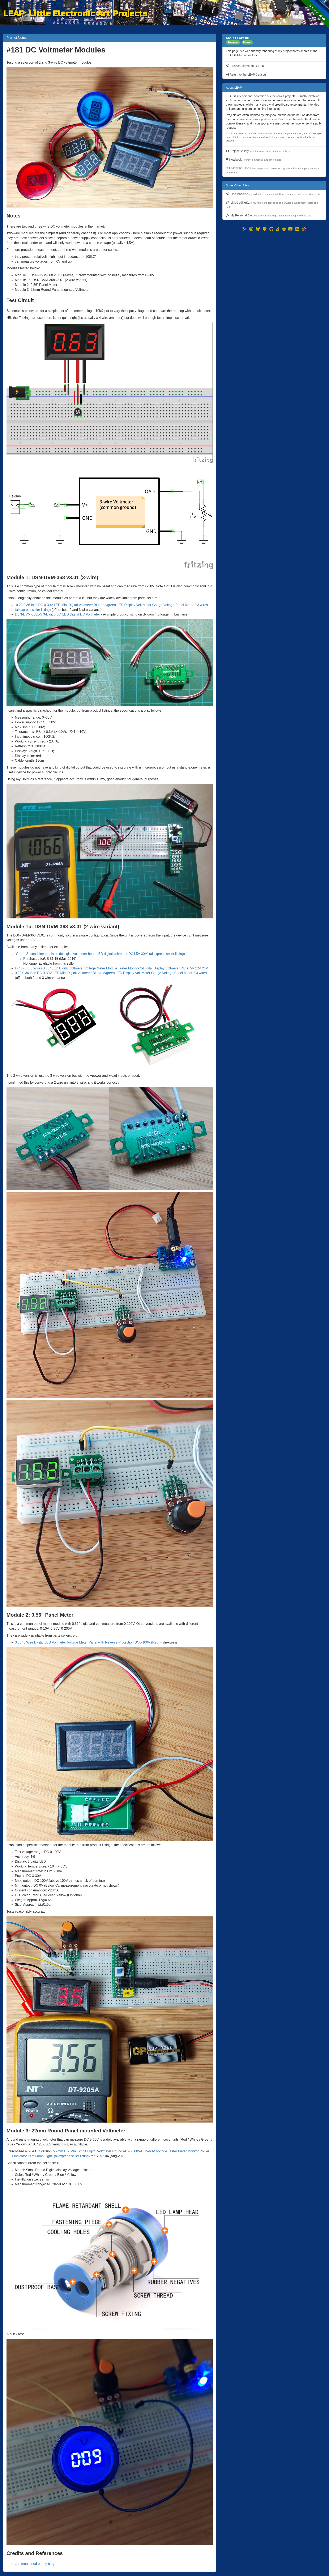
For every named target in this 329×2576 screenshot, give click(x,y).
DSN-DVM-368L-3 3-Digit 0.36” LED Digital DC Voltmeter (57, 614)
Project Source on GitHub (245, 66)
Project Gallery (258, 151)
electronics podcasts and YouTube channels (275, 119)
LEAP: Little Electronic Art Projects (75, 13)
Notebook (253, 159)
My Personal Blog (269, 215)
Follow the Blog (272, 170)
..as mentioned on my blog (34, 2564)
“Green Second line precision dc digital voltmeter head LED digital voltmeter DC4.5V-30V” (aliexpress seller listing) (100, 954)
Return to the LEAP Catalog (246, 74)
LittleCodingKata (272, 204)
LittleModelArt (277, 137)
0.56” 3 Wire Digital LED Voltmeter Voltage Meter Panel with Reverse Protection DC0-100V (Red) (87, 1642)
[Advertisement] (274, 261)
